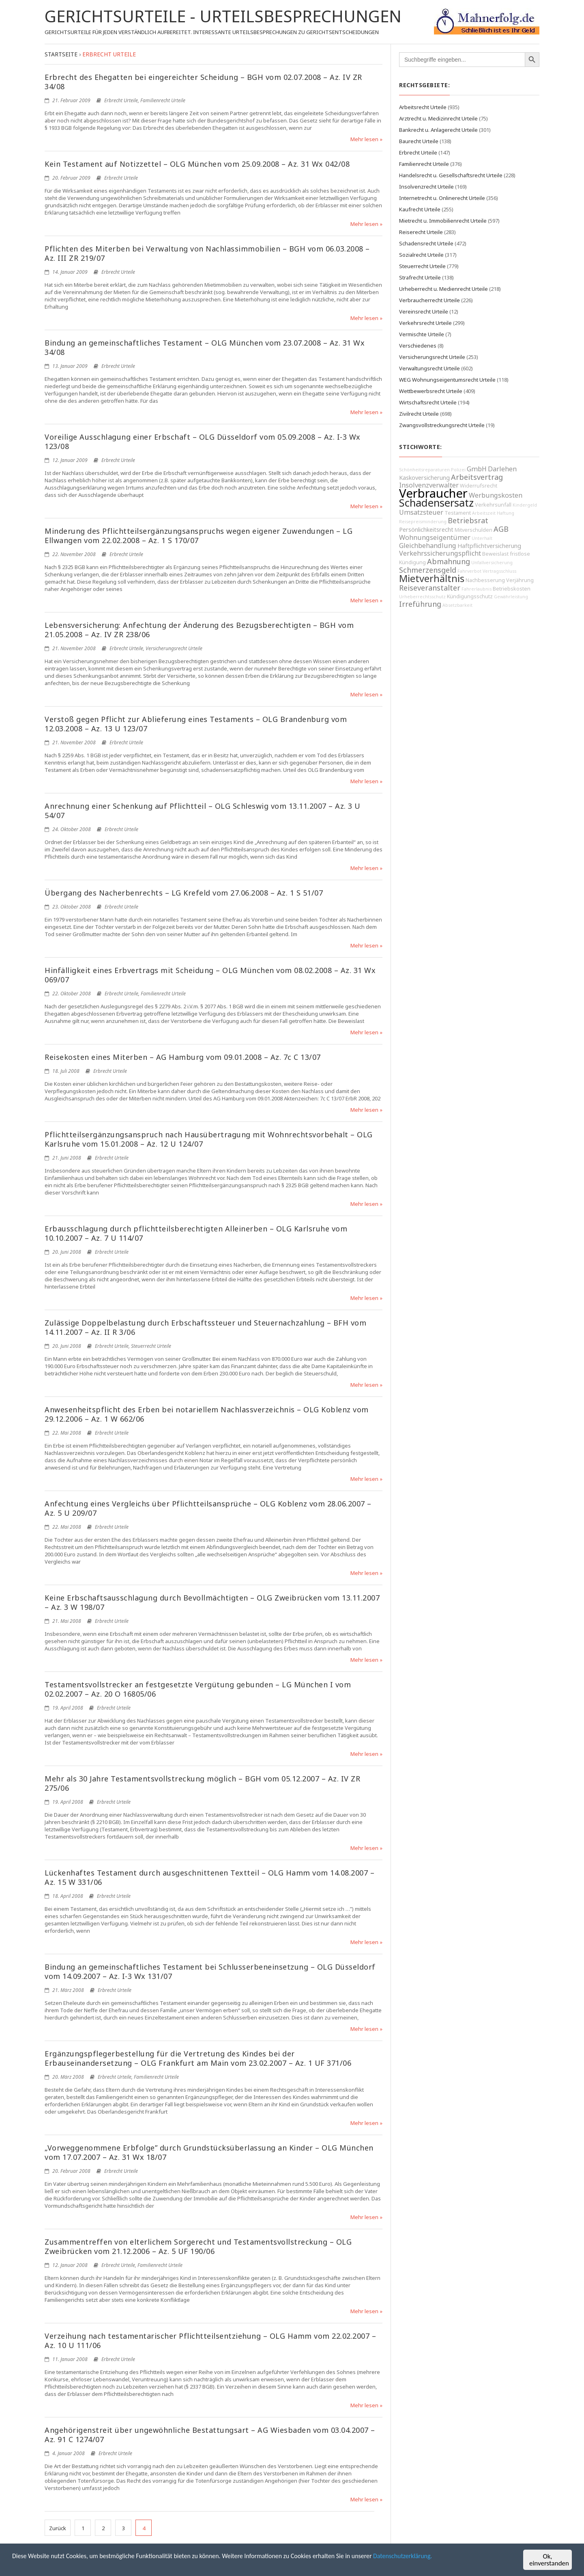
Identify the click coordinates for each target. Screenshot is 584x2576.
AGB (501, 529)
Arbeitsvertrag (477, 477)
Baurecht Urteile (418, 141)
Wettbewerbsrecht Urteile (430, 391)
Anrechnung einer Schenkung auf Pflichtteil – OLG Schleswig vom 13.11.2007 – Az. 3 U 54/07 (203, 810)
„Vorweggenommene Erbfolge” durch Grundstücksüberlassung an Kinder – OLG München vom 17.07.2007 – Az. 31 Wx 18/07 (209, 2152)
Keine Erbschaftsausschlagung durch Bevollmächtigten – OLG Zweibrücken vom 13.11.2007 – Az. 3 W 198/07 (212, 1602)
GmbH (477, 468)
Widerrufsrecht (478, 485)
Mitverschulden (473, 529)
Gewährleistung (511, 596)
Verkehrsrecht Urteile (425, 323)
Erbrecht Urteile (121, 100)
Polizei (458, 470)
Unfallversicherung (492, 562)
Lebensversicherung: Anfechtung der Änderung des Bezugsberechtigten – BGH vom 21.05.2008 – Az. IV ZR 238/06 (199, 629)
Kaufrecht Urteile (419, 209)
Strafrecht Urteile (420, 277)
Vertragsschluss (499, 571)
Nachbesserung (485, 580)
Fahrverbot (469, 571)
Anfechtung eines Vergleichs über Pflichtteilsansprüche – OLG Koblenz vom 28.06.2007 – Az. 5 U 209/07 (208, 1508)
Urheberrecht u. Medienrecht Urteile (443, 288)
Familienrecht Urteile (162, 100)
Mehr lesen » (366, 139)
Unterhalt (482, 538)
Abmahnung (448, 561)
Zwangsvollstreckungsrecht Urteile (442, 425)
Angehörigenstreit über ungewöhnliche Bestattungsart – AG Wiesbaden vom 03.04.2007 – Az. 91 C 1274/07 (210, 2434)
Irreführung (420, 604)
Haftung (505, 513)
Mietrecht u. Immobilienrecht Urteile (443, 220)
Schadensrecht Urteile (426, 243)
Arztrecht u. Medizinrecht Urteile (438, 118)
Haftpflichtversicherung (489, 546)
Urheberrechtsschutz (422, 596)
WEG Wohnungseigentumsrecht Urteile (447, 379)
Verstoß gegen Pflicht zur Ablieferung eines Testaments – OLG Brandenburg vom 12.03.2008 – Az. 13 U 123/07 (196, 723)
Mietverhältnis (431, 578)
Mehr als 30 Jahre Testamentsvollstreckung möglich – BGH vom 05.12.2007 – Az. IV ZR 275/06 (202, 1783)
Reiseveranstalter (429, 588)
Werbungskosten (495, 495)
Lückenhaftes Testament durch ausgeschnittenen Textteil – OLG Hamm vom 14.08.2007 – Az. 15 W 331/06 (209, 1877)
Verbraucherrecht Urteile (429, 300)
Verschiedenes (417, 345)
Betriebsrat (468, 520)
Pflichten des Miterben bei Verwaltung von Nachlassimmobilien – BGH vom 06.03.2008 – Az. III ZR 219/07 (207, 253)
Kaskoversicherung (424, 477)
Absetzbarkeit (457, 605)
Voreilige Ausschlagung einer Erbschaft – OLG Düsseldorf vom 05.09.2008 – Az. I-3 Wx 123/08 (203, 441)
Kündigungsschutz (470, 596)
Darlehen (502, 468)
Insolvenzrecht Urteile (426, 186)
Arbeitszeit (484, 513)
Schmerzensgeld (427, 570)
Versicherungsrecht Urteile (174, 648)
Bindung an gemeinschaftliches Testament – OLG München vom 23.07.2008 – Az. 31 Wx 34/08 (205, 347)
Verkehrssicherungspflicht (440, 553)
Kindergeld (525, 505)
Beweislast (495, 553)
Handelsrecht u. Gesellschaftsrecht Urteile (450, 175)
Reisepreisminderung (423, 521)
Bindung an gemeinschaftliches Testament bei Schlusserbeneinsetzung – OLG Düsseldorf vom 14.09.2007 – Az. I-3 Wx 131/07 (210, 1971)
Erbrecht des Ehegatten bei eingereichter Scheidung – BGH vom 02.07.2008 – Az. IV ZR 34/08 (203, 81)
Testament (457, 512)
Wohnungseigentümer (434, 537)
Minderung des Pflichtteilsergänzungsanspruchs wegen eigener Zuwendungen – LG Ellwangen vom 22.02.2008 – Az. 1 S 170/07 (198, 535)
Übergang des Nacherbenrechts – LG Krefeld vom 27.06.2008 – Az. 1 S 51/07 (184, 893)
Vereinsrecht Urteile (423, 311)
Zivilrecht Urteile (419, 413)
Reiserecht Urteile (421, 232)
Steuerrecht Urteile (151, 1346)
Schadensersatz (436, 503)
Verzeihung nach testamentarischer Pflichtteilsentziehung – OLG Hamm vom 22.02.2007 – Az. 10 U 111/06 (210, 2340)
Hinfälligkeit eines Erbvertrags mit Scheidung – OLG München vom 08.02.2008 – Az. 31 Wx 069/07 (210, 974)
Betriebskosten (511, 588)
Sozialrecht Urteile (421, 254)
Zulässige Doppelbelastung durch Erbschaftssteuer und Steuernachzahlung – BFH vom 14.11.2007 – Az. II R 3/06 (205, 1327)
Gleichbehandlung (427, 545)
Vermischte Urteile (421, 334)
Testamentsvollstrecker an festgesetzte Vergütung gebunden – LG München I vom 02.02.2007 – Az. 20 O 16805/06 (198, 1689)
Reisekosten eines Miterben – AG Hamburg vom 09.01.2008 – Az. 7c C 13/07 (183, 1057)
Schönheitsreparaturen (424, 470)
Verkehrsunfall (493, 504)
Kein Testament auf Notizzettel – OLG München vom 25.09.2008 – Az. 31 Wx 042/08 (197, 164)
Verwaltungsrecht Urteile (429, 368)
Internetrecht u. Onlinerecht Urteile (442, 198)
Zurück (57, 2528)
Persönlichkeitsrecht (426, 529)
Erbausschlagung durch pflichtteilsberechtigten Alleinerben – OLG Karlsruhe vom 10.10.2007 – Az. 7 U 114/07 (196, 1233)
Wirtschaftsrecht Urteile (428, 402)
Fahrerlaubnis (477, 589)
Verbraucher (433, 493)
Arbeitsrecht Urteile (423, 107)
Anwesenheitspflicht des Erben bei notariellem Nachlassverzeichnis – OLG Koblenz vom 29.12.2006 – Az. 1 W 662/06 (207, 1414)
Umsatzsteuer (421, 512)
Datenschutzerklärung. (429, 2556)
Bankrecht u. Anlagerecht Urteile (438, 129)
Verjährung (520, 580)
